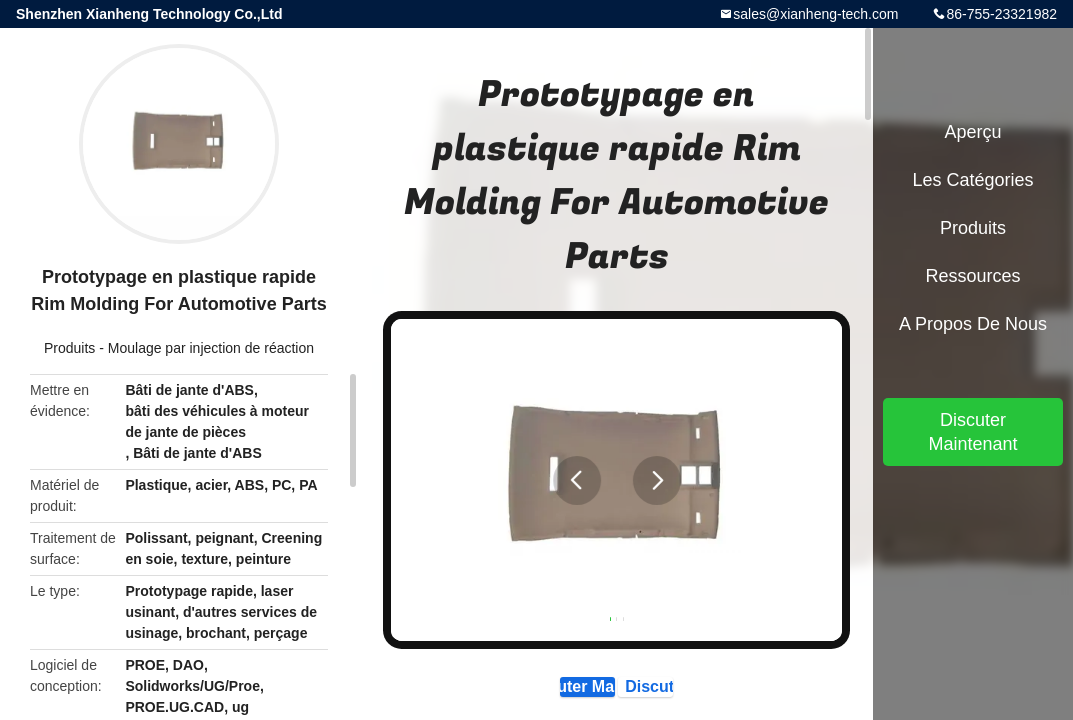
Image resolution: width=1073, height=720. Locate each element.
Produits (69, 348)
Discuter (694, 693)
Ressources (972, 276)
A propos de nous (973, 324)
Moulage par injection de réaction (211, 348)
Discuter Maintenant (541, 693)
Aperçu (972, 132)
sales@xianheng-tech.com (815, 14)
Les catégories (972, 180)
